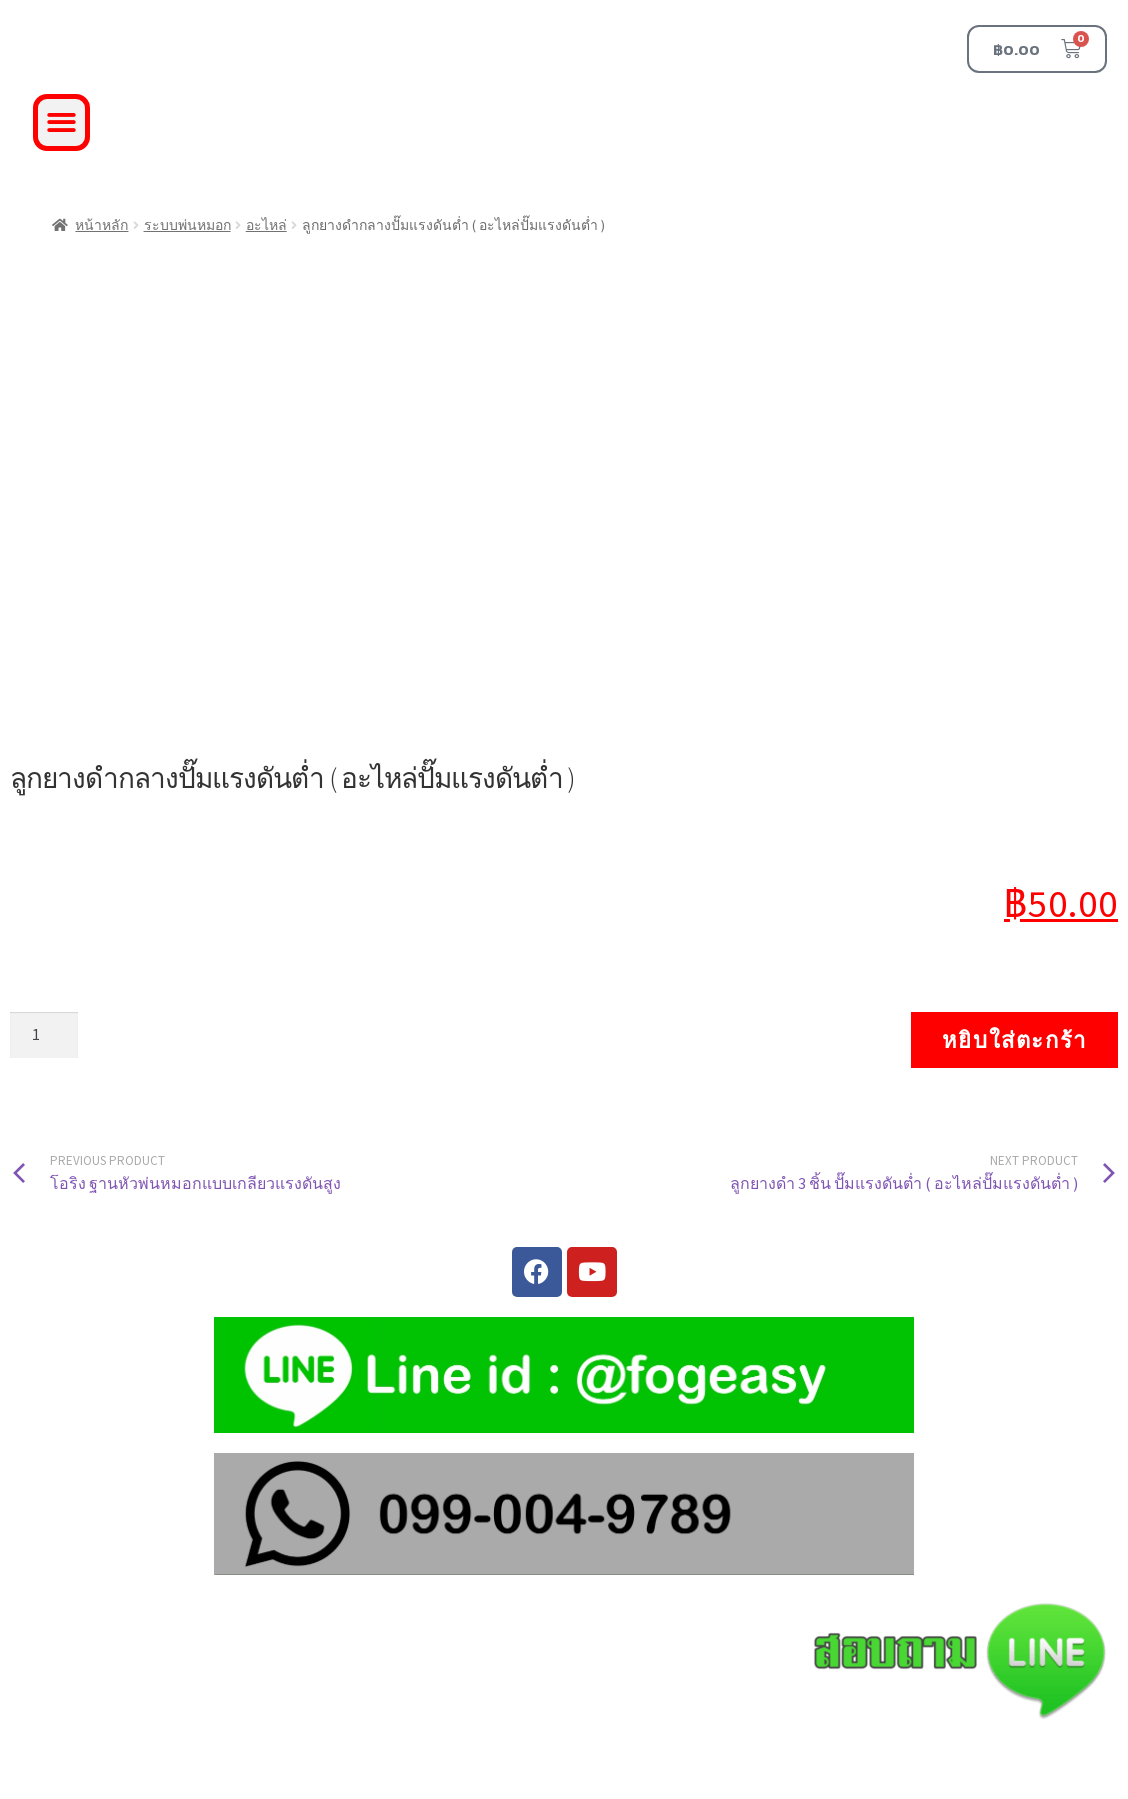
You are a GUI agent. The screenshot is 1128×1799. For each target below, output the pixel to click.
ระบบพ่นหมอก (187, 225)
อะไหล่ (266, 225)
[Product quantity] (44, 1035)
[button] (61, 122)
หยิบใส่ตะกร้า (1014, 1040)
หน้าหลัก (101, 225)
